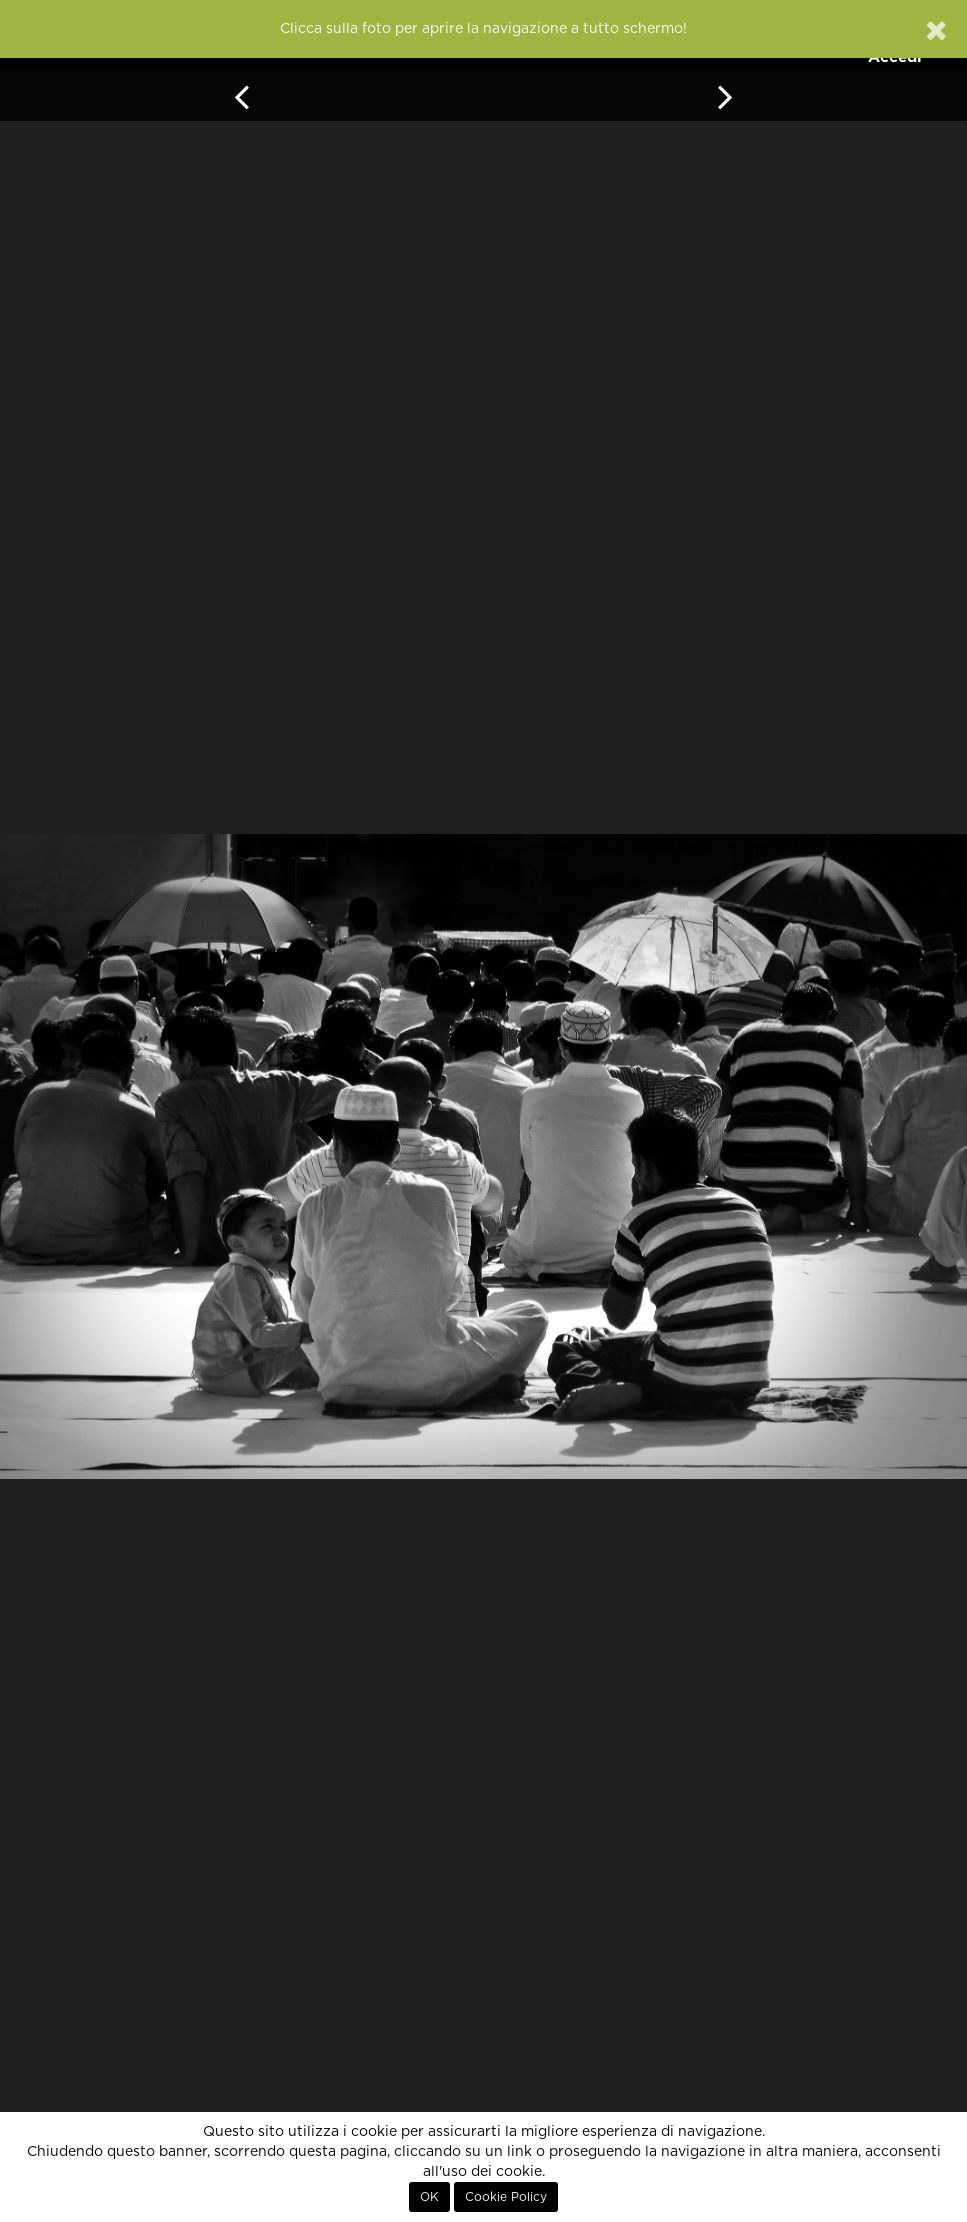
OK (429, 2197)
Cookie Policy (506, 2197)
